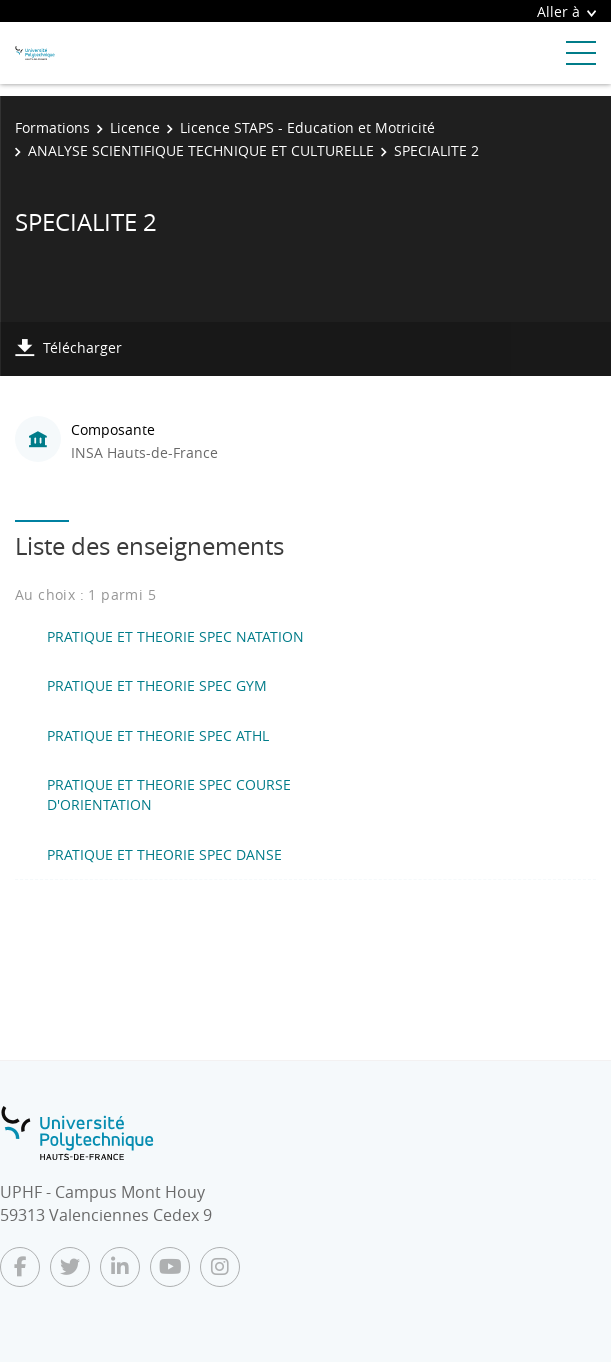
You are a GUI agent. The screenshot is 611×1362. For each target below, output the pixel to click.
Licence (135, 127)
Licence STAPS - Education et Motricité (307, 127)
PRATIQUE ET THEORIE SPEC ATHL (158, 735)
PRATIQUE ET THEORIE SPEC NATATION (175, 636)
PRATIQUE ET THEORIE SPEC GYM (157, 685)
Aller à (566, 11)
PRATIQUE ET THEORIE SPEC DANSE (164, 854)
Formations (52, 127)
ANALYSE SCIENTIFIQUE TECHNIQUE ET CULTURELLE (201, 150)
